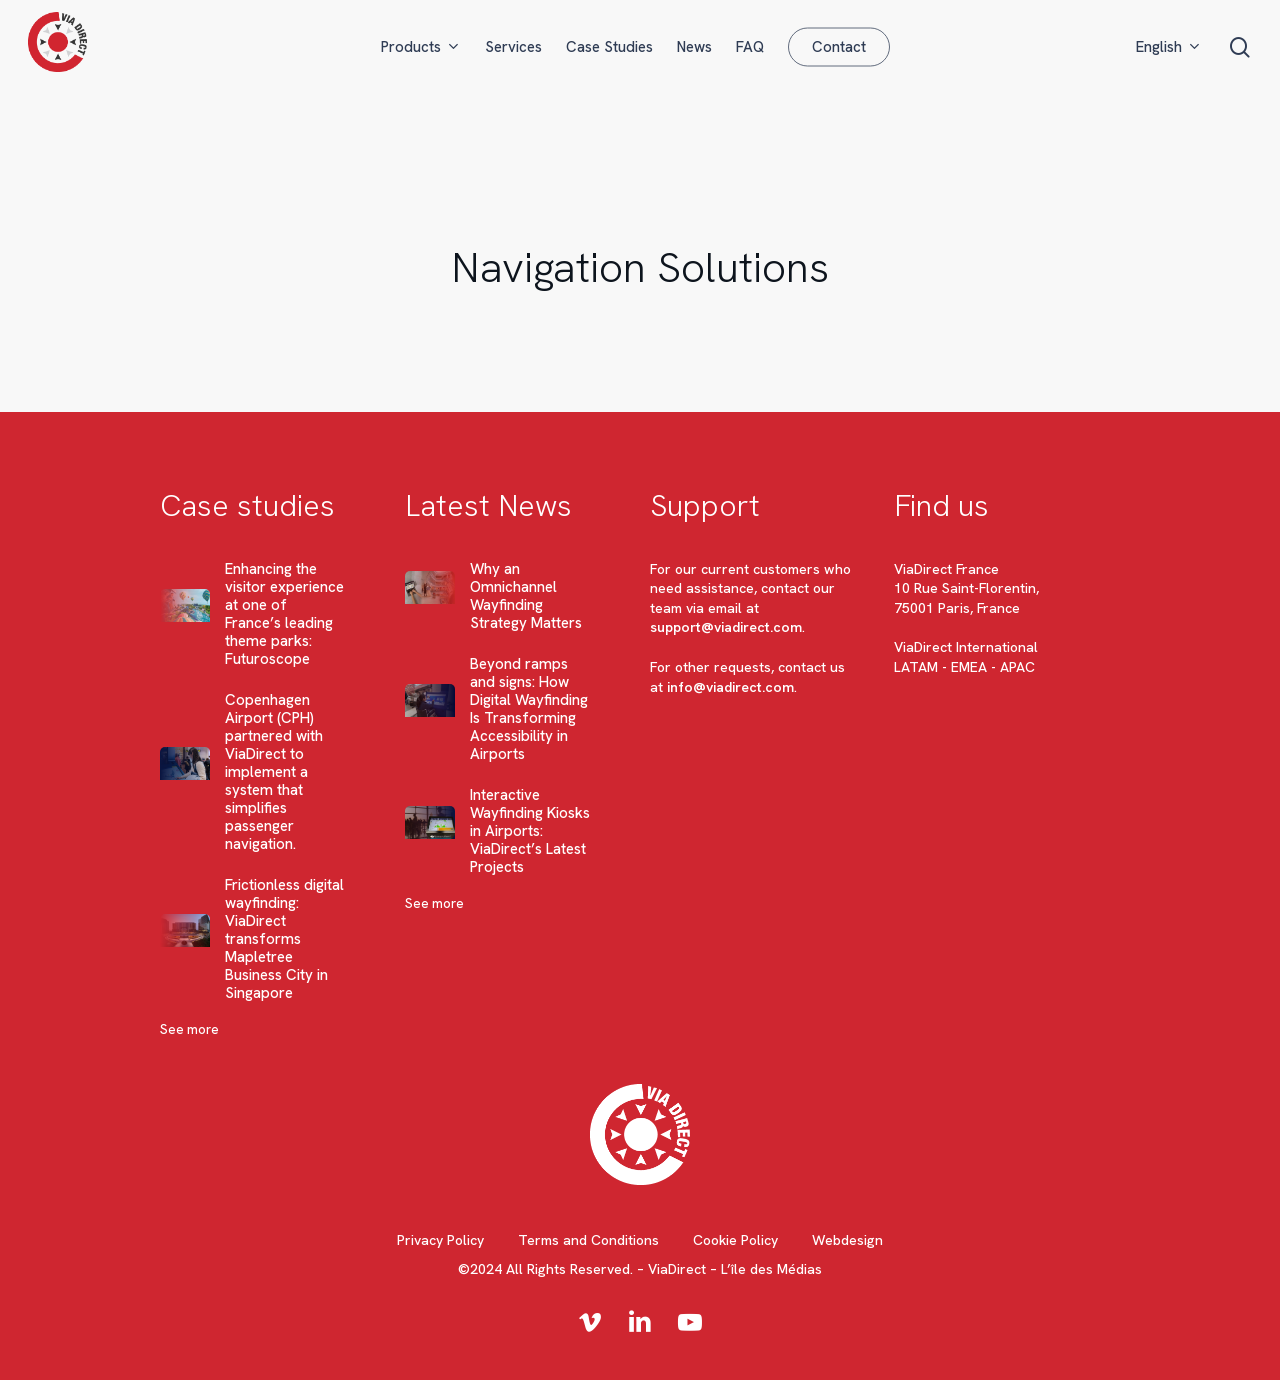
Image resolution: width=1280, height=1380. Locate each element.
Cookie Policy (735, 1240)
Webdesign (847, 1240)
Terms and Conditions (588, 1240)
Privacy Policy (440, 1240)
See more (189, 1029)
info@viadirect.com (730, 687)
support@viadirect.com (726, 627)
